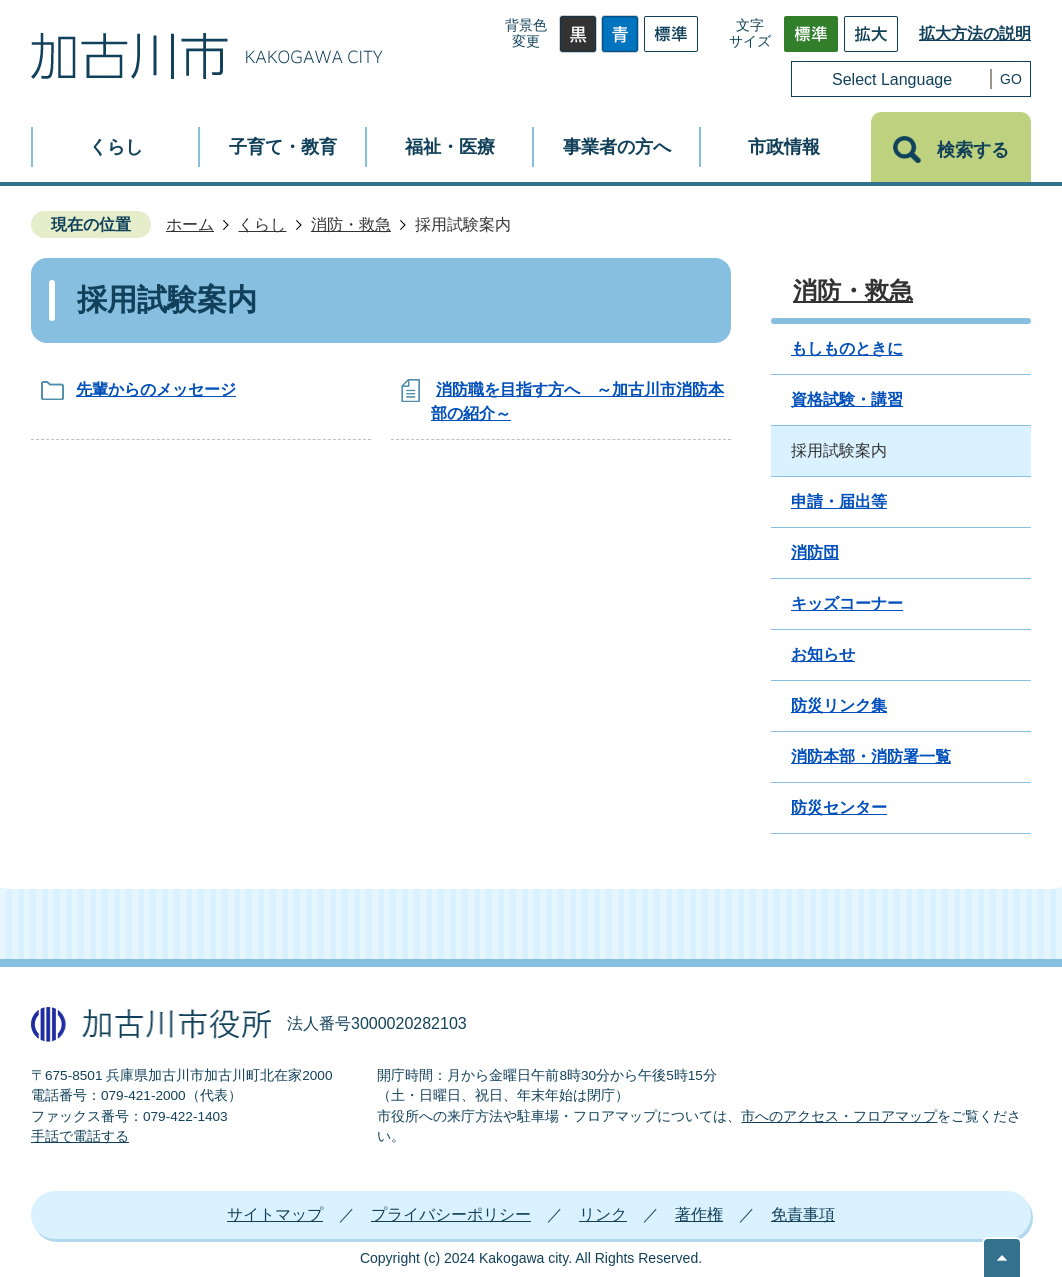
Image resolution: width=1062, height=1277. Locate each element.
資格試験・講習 (847, 399)
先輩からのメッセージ (156, 389)
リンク (603, 1214)
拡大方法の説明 (975, 33)
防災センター (839, 807)
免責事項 (803, 1214)
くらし (262, 224)
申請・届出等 (839, 501)
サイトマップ (275, 1214)
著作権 (699, 1214)
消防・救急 (351, 224)
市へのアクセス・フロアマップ (839, 1116)
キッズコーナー (847, 603)
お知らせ (823, 654)
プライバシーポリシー (451, 1214)
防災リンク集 (839, 705)
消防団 (815, 552)
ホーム (190, 224)
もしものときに (847, 348)
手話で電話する (80, 1136)
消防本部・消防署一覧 (871, 756)
